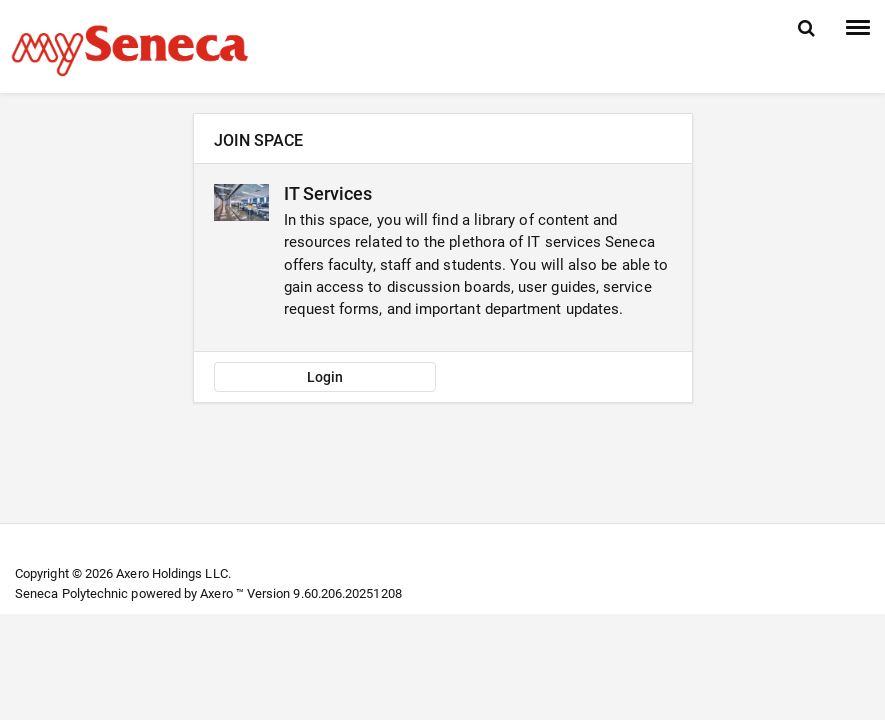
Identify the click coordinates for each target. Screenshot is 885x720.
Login (325, 377)
